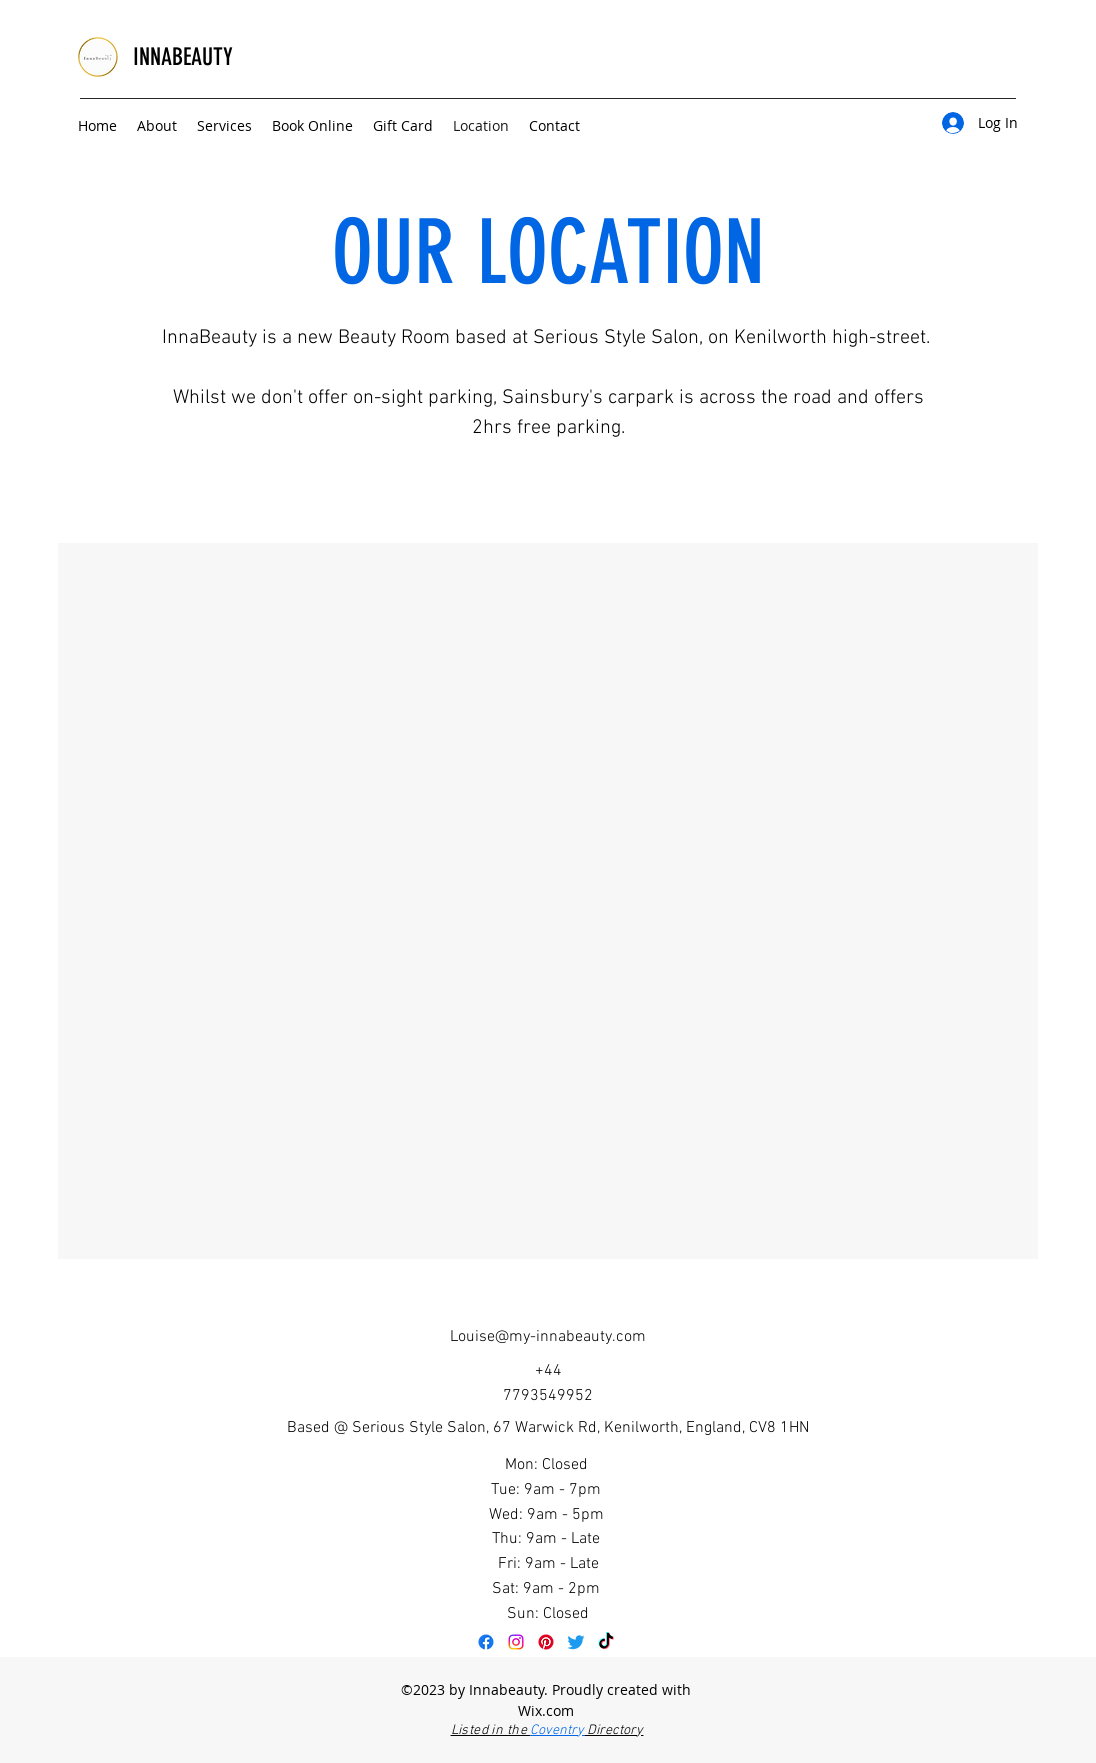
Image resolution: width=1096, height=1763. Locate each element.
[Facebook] (486, 1642)
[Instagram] (516, 1642)
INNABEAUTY (183, 57)
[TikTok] (606, 1642)
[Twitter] (576, 1642)
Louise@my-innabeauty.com (548, 1337)
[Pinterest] (546, 1642)
